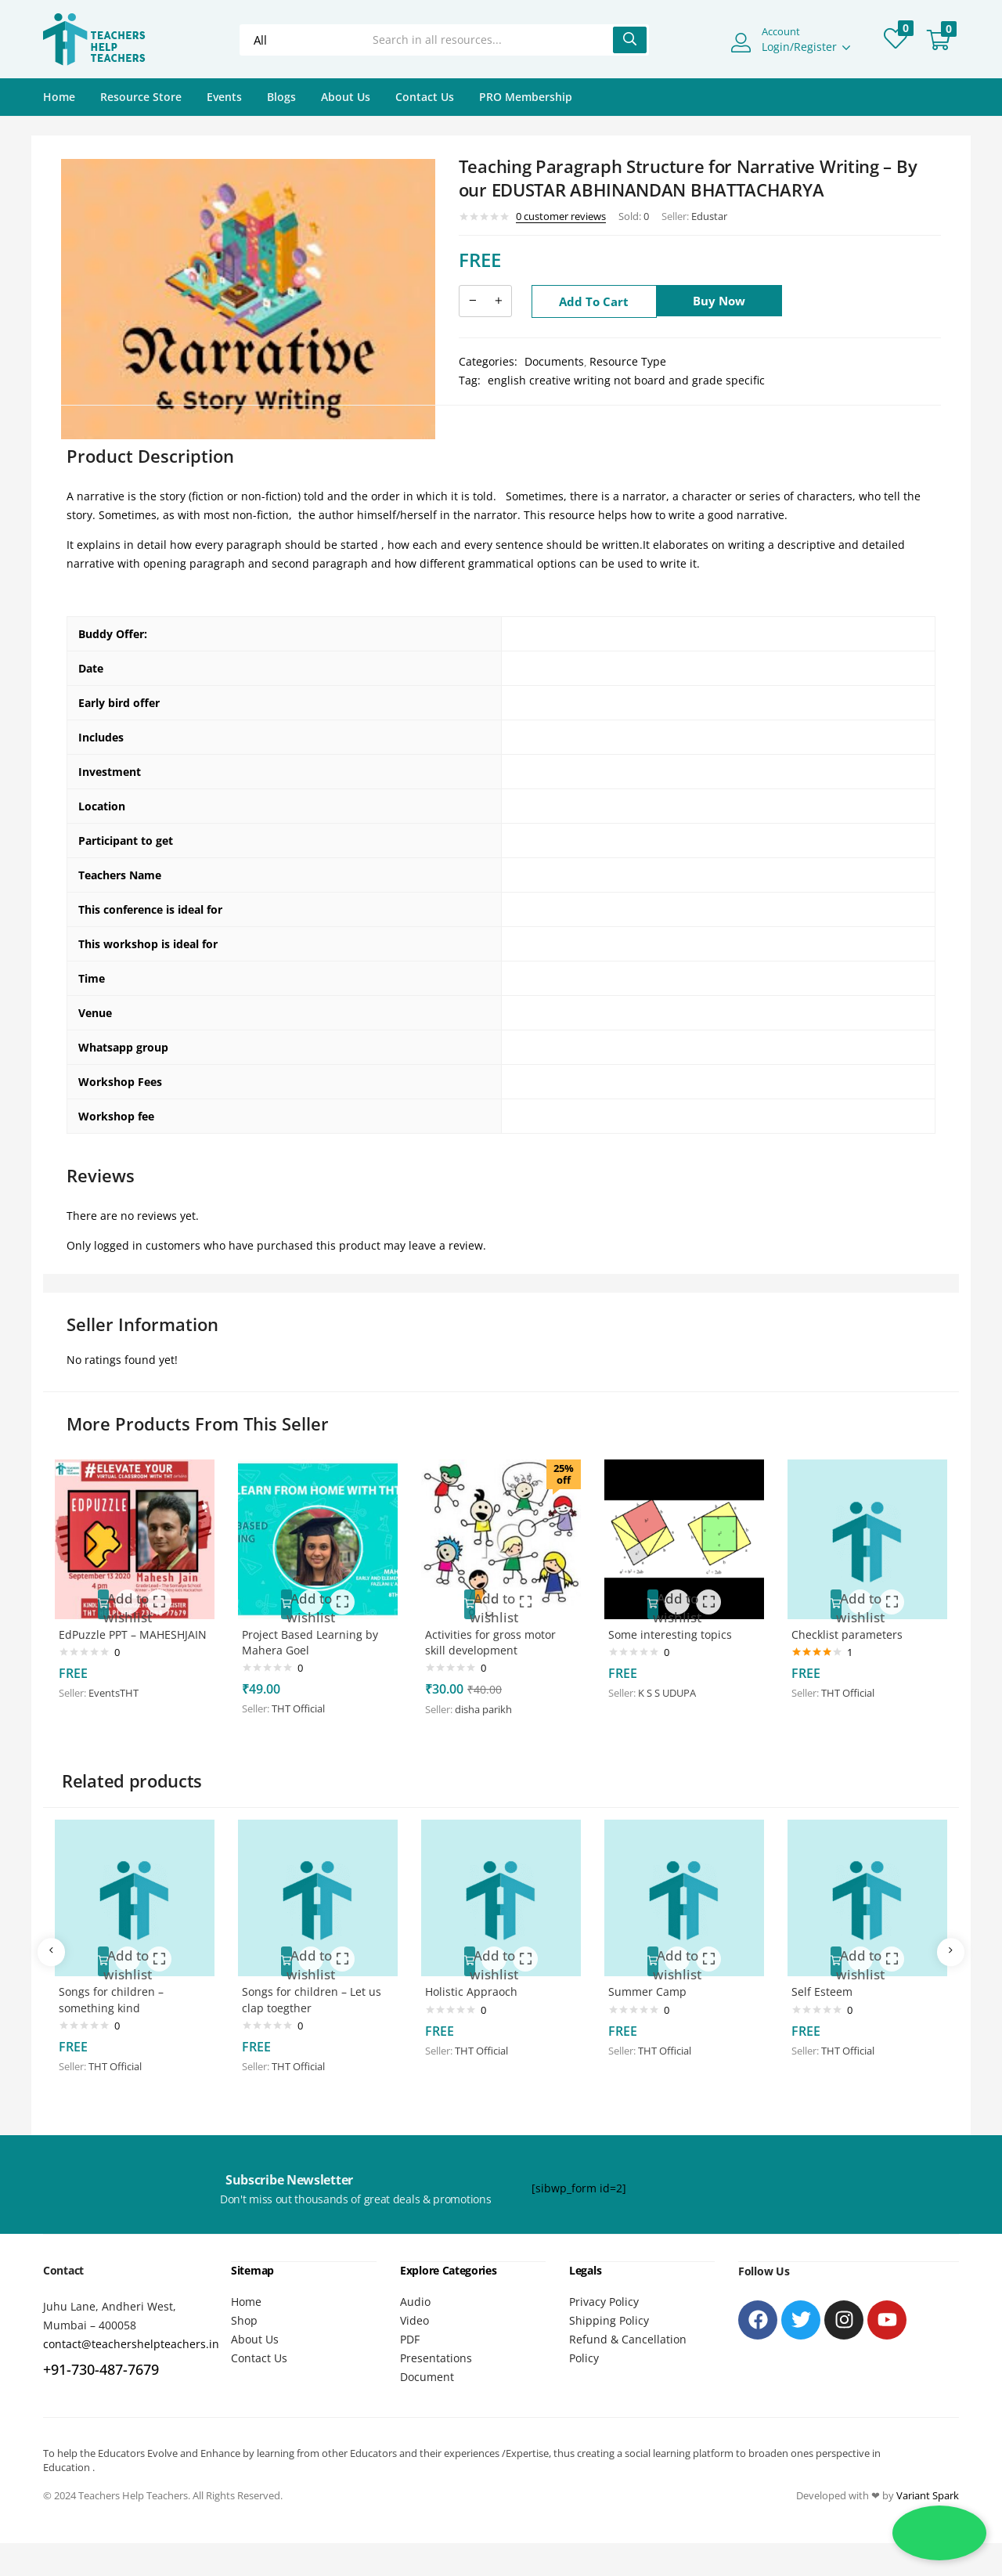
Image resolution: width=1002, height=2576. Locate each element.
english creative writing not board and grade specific (626, 380)
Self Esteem (829, 1986)
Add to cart (594, 301)
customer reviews (561, 216)
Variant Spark (927, 2489)
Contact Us (424, 96)
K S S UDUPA (674, 1684)
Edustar (709, 216)
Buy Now (725, 301)
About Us (345, 96)
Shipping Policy (609, 2314)
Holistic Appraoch (478, 1986)
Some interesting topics (677, 1625)
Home (59, 96)
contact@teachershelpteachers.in (131, 2338)
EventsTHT (121, 1701)
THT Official (305, 1701)
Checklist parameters (854, 1625)
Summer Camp (654, 1986)
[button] (938, 40)
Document (427, 2370)
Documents (554, 361)
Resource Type (627, 361)
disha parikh (490, 1702)
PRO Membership (525, 96)
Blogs (281, 96)
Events (224, 96)
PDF (410, 2332)
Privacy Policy (604, 2295)
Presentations (436, 2351)
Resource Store (141, 96)
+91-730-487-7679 (101, 2363)
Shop (244, 2314)
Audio (415, 2295)
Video (414, 2314)
